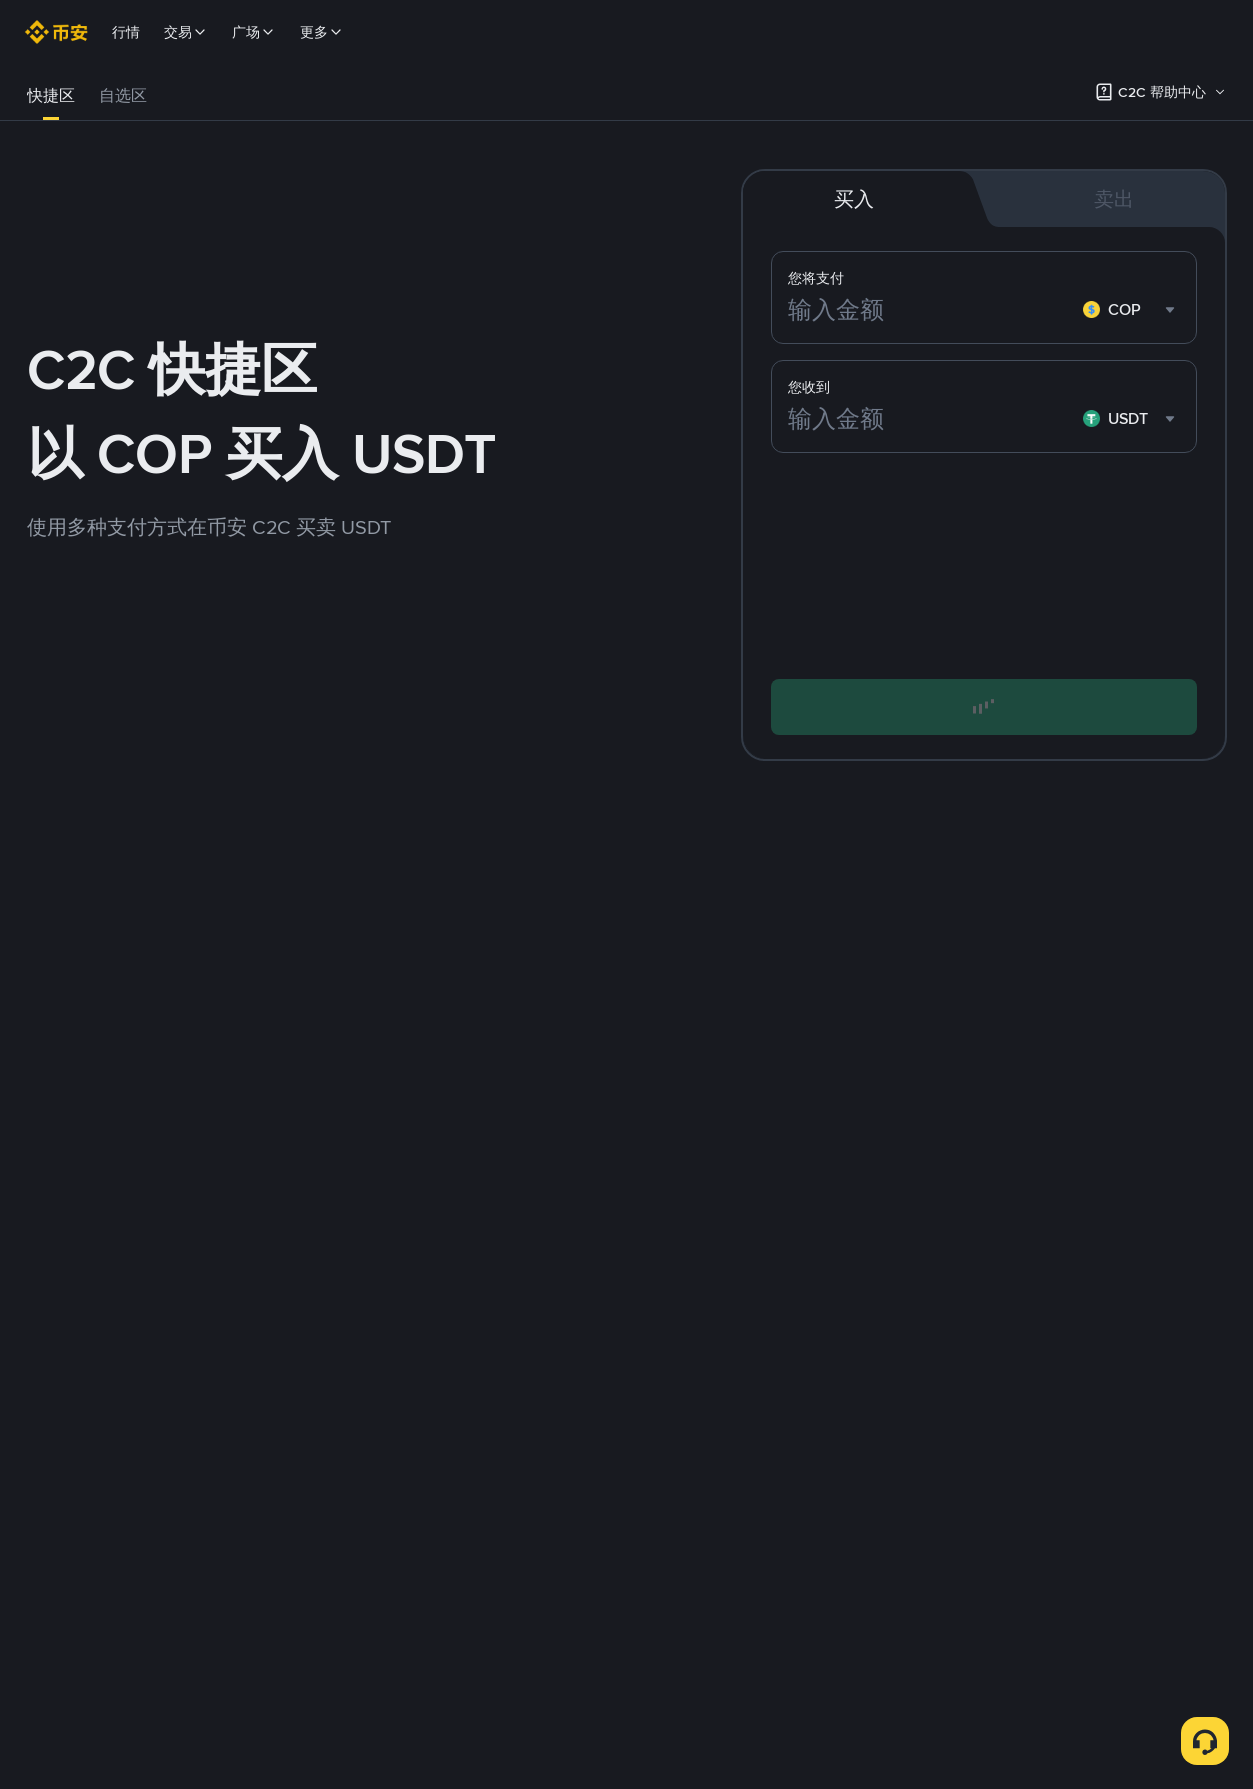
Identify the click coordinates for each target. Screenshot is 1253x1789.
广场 (254, 32)
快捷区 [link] (51, 95)
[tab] (51, 96)
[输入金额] (931, 310)
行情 (126, 32)
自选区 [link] (123, 95)
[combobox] (1131, 310)
